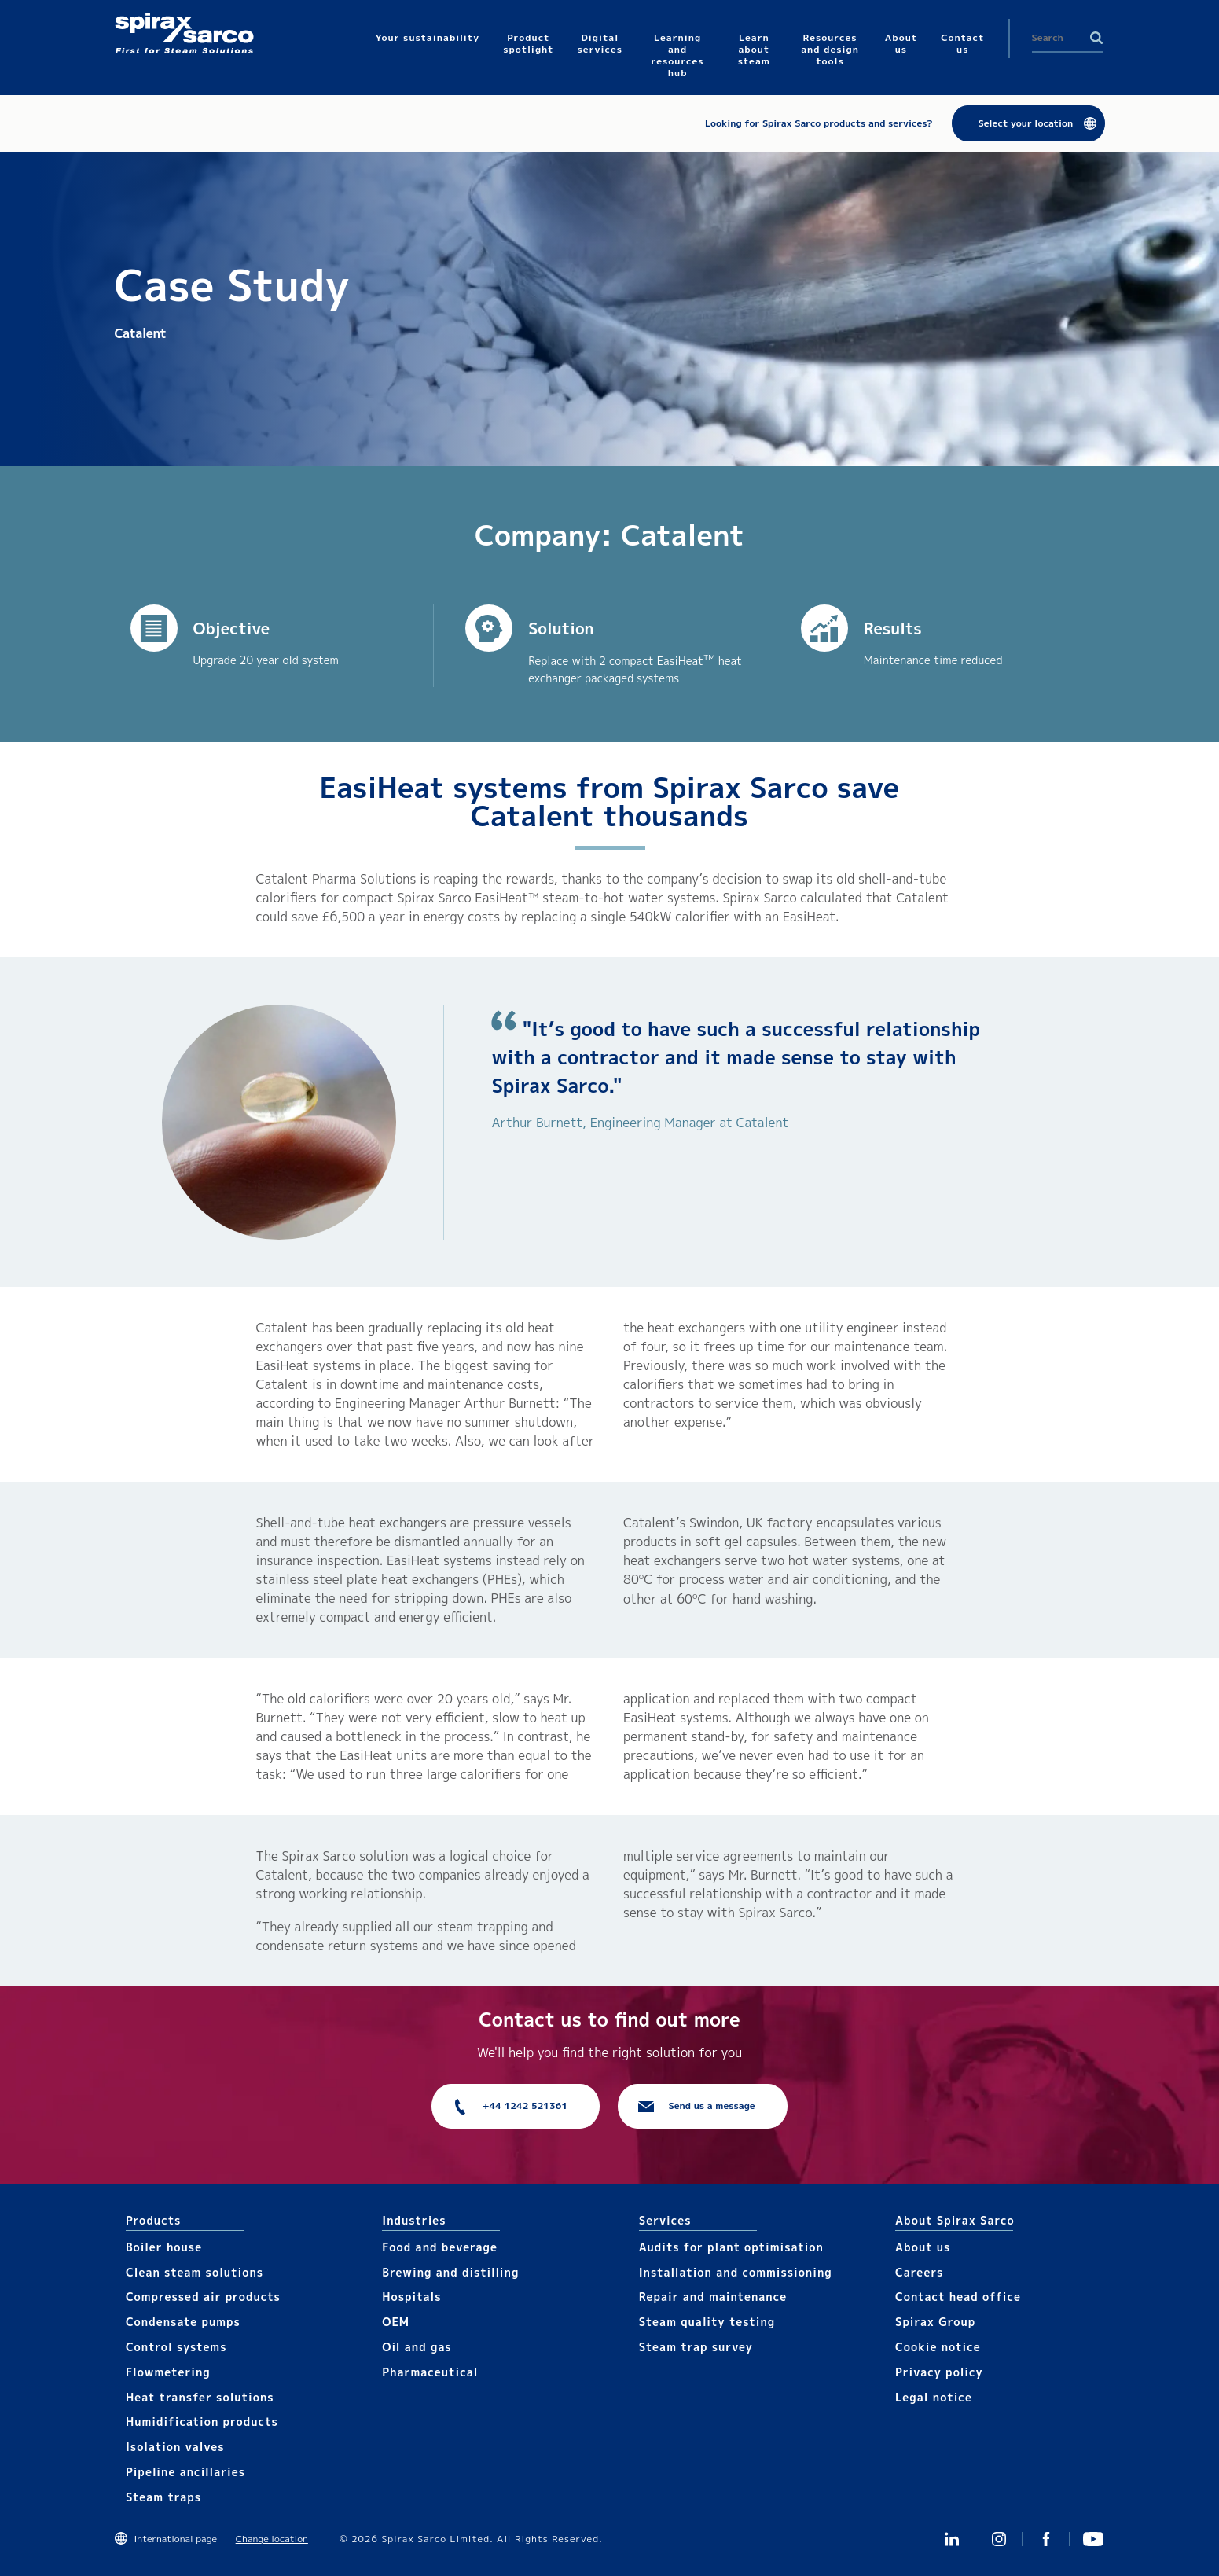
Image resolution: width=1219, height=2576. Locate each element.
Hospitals (411, 2296)
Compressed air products (203, 2296)
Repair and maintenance (713, 2296)
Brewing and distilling (450, 2272)
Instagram (999, 2539)
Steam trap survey (696, 2346)
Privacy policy (939, 2372)
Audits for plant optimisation (731, 2247)
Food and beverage (440, 2247)
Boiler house (164, 2247)
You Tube (1093, 2539)
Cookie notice (938, 2346)
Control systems (176, 2346)
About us (922, 2247)
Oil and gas (416, 2346)
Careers (919, 2272)
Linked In (952, 2539)
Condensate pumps (183, 2321)
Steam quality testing (707, 2321)
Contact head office (958, 2296)
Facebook (1046, 2539)
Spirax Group (935, 2321)
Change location (272, 2538)
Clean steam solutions (194, 2272)
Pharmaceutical (430, 2372)
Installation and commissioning (735, 2272)
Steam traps (163, 2497)
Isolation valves (175, 2446)
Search (1096, 37)
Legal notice (933, 2397)
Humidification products (202, 2421)
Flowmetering (168, 2372)
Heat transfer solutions (200, 2397)
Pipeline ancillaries (185, 2471)
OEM (395, 2321)
